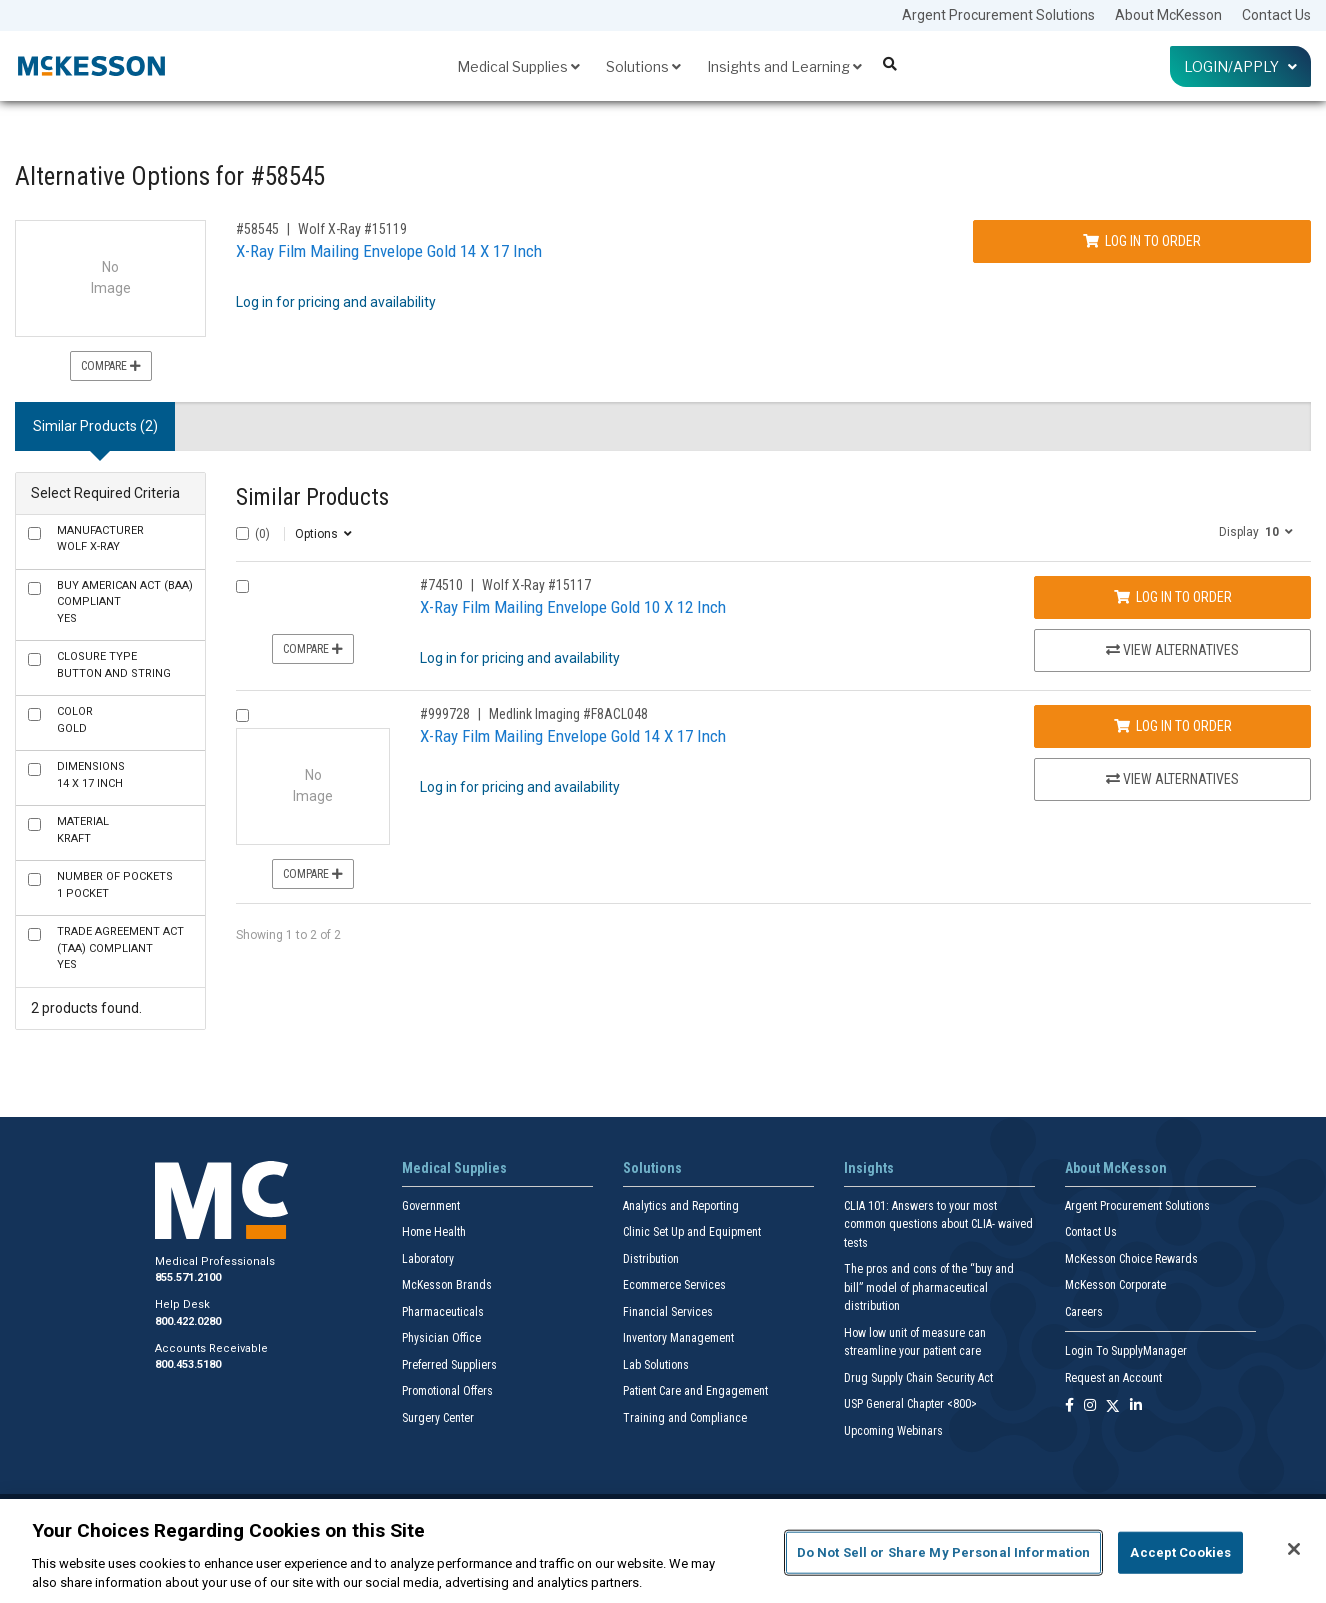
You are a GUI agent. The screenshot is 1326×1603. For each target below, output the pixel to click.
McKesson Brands (447, 1285)
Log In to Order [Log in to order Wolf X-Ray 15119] (1142, 241)
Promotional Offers (447, 1391)
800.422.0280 (188, 1321)
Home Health (434, 1232)
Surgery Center (438, 1418)
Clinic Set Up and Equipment (692, 1232)
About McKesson (1168, 15)
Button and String (114, 665)
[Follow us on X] (1113, 1406)
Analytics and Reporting (681, 1206)
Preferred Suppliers (449, 1365)
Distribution (651, 1259)
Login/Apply (1240, 66)
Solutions (643, 66)
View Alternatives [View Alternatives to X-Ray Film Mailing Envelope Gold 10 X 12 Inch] (1172, 650)
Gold (75, 720)
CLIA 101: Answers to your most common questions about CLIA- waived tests (938, 1224)
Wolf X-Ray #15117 (536, 585)
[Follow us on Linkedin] (1136, 1406)
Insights (869, 1168)
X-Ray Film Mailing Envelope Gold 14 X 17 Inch (389, 251)
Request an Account (1113, 1378)
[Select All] (242, 533)
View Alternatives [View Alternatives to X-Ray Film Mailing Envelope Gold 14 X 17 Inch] (1172, 779)
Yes (125, 602)
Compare (111, 366)
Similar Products (312, 497)
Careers (1084, 1312)
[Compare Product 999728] (242, 715)
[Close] (1294, 1549)
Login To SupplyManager (1126, 1351)
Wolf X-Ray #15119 (352, 229)
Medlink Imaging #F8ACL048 (568, 714)
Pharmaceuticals (443, 1312)
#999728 (445, 714)
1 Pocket (115, 885)
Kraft (83, 830)
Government (431, 1206)
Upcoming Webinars (893, 1431)
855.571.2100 (188, 1277)
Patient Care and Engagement (695, 1391)
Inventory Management (678, 1338)
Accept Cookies (1180, 1552)
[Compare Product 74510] (242, 586)
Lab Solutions (656, 1365)
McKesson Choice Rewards (1131, 1259)
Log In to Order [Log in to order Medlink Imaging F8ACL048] (1173, 726)
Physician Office (441, 1338)
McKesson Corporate (1115, 1285)
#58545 (257, 229)
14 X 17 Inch (91, 775)
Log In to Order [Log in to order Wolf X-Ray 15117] (1173, 597)
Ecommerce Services (674, 1285)
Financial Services (668, 1312)
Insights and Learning (784, 66)
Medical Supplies (518, 66)
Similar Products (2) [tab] (95, 426)
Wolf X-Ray (100, 539)
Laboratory (428, 1259)
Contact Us (1276, 15)
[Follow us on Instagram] (1090, 1406)
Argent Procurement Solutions (998, 15)
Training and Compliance (685, 1418)
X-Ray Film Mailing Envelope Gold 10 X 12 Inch (573, 607)
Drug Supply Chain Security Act (918, 1378)
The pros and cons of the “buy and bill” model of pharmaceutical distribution (929, 1287)
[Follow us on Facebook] (1069, 1406)
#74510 (441, 585)
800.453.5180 (188, 1364)
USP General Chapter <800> (910, 1404)
